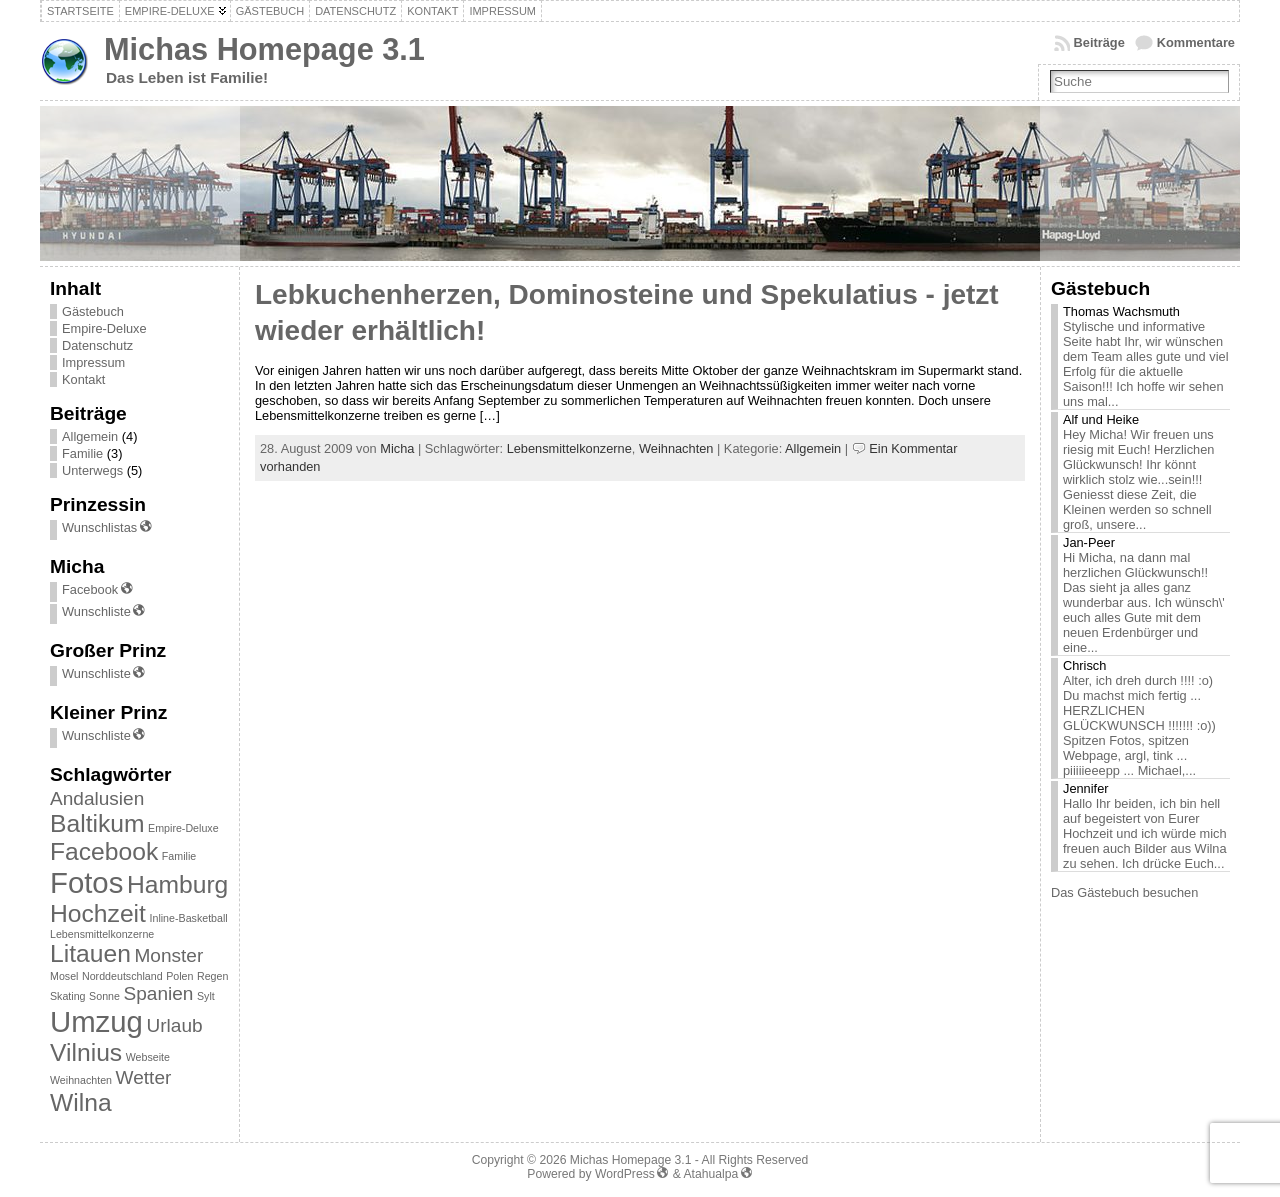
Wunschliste (104, 611)
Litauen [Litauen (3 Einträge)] (90, 953)
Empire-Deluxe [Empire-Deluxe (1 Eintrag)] (183, 828)
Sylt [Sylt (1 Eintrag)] (206, 996)
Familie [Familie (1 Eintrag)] (179, 856)
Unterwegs (92, 470)
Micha (397, 448)
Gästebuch (93, 311)
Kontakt (83, 379)
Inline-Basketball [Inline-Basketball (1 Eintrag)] (189, 918)
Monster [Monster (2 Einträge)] (168, 955)
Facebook (98, 589)
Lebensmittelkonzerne (569, 448)
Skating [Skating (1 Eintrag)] (68, 996)
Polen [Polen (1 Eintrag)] (179, 976)
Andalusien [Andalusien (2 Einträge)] (97, 798)
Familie (82, 453)
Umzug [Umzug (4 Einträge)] (96, 1021)
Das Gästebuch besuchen (1124, 892)
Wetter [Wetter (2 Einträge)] (144, 1077)
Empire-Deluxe (104, 328)
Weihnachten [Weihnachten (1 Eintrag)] (81, 1080)
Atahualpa (717, 1174)
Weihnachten (676, 448)
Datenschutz (97, 345)
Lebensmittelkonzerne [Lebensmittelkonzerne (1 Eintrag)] (102, 934)
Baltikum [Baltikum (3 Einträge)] (97, 823)
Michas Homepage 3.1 (264, 49)
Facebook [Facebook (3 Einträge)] (104, 851)
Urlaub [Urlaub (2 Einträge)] (174, 1025)
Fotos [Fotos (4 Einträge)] (86, 882)
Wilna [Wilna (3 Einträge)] (81, 1102)
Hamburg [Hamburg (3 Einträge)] (177, 884)
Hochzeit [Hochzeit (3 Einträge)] (98, 913)
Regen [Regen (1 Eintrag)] (212, 976)
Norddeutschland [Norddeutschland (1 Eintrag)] (122, 976)
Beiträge (1099, 42)
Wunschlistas (107, 527)
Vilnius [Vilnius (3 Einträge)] (86, 1052)
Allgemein (90, 436)
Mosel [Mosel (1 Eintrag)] (64, 976)
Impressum (93, 362)
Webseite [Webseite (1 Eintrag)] (148, 1057)
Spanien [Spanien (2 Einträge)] (159, 993)
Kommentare (1196, 42)
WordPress (632, 1174)
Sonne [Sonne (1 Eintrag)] (104, 996)
